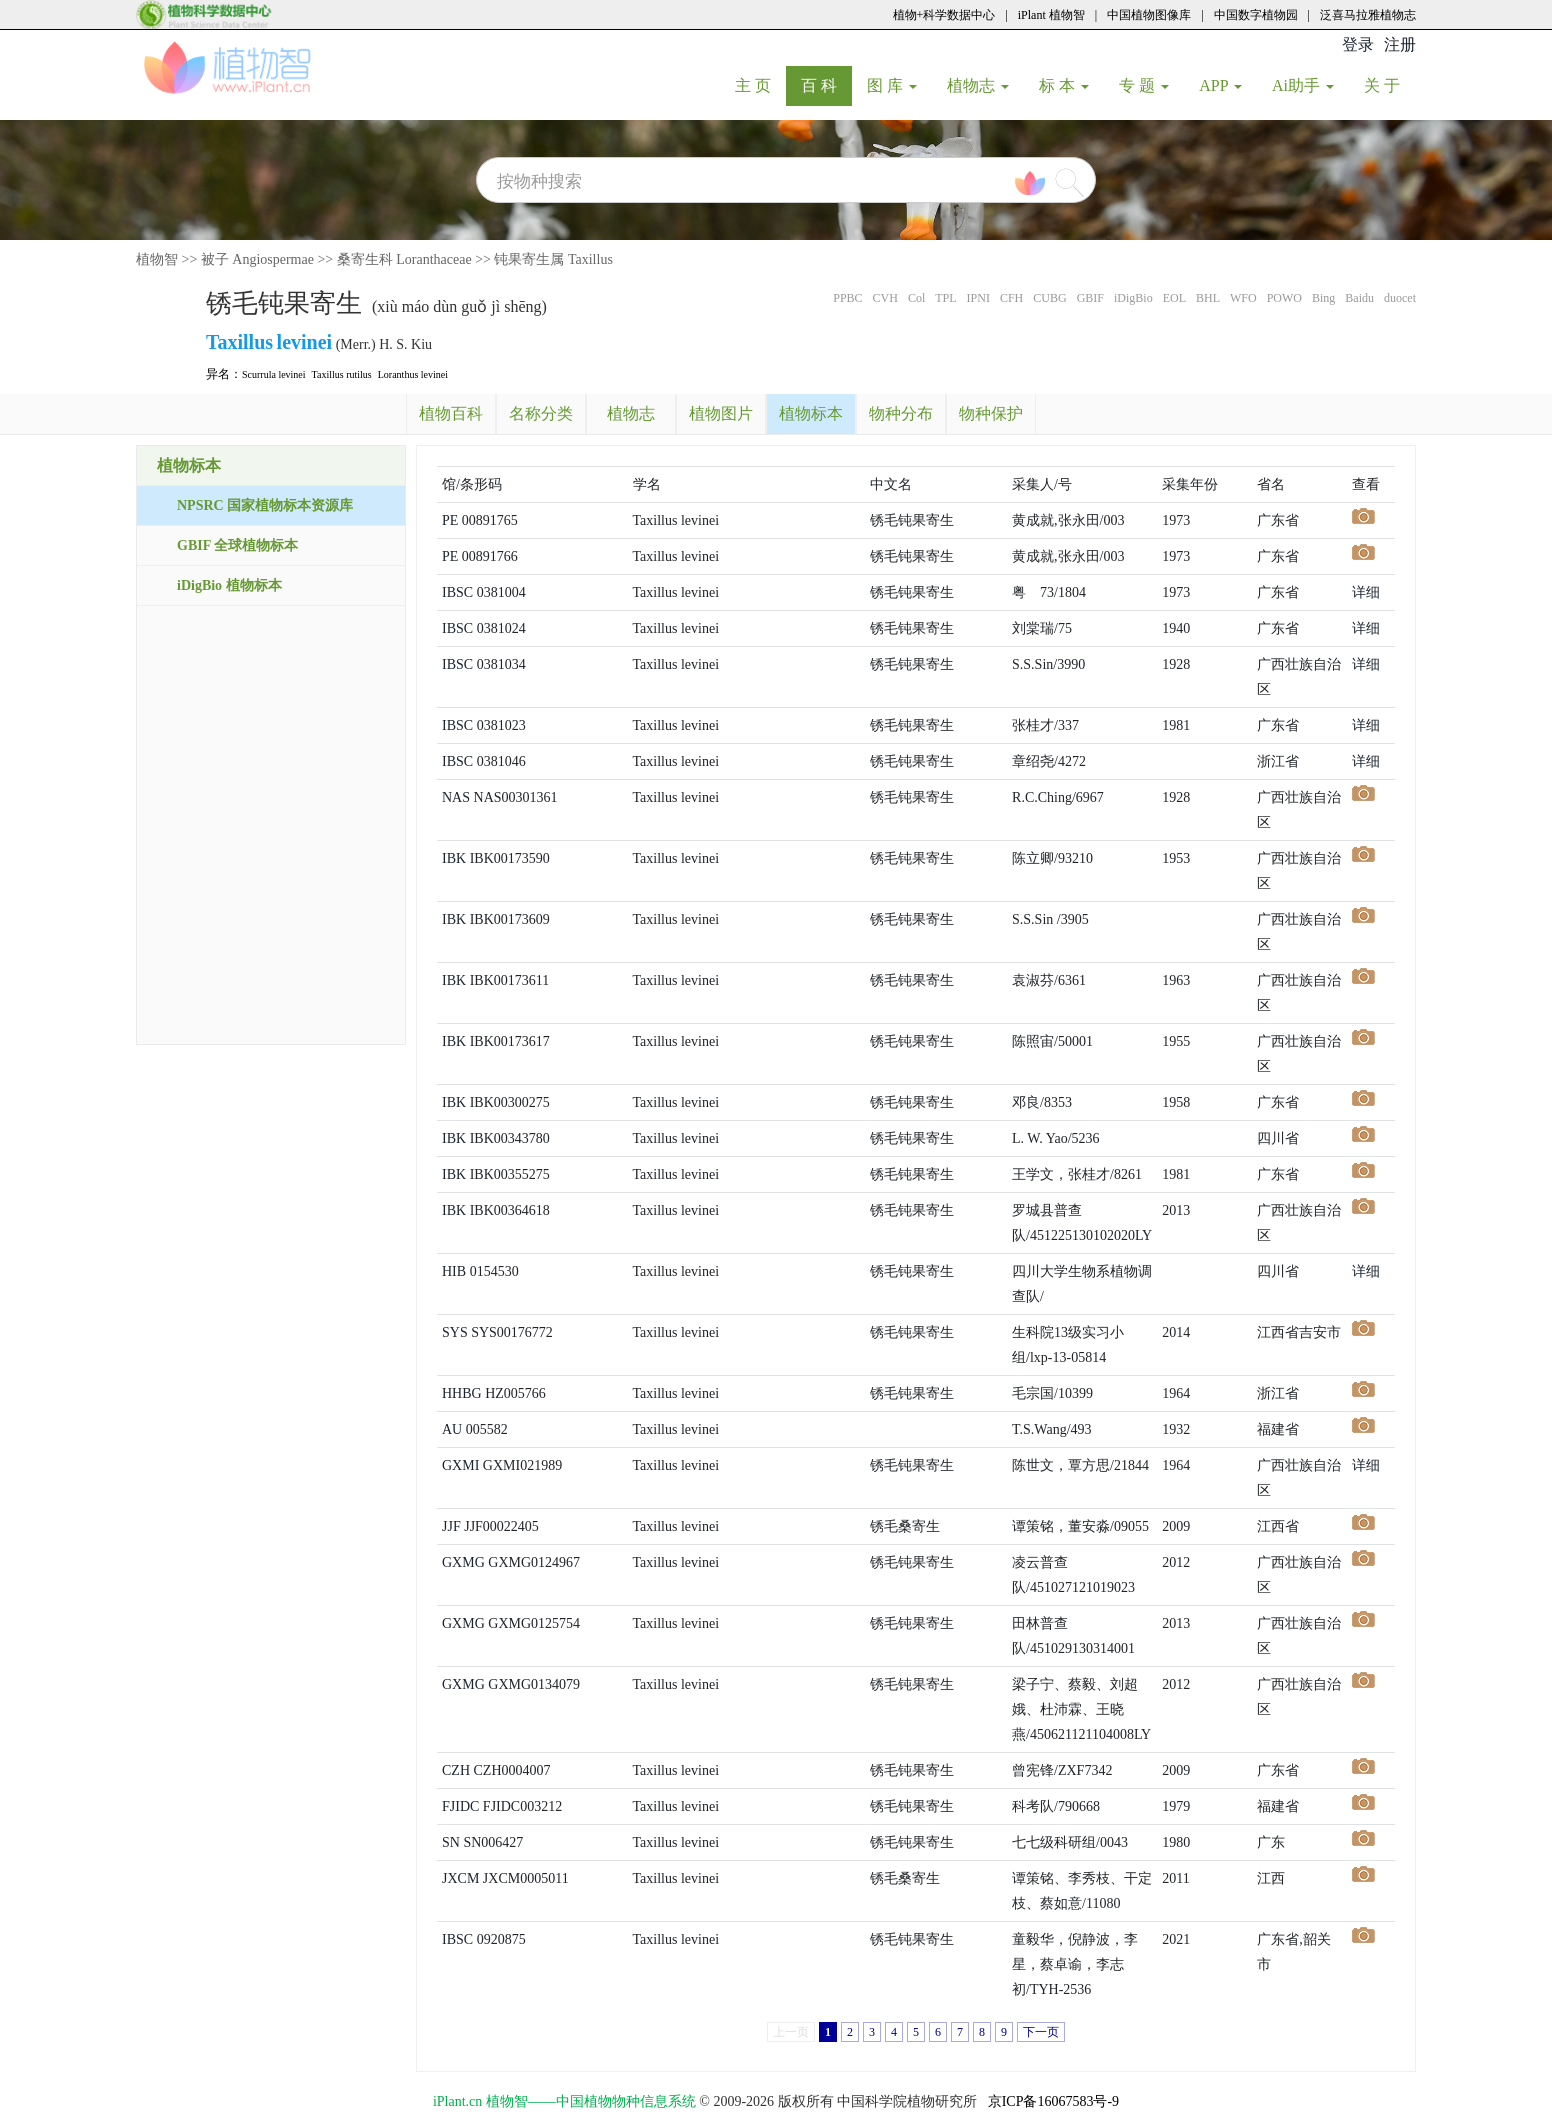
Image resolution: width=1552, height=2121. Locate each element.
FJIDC (460, 1806)
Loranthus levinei (413, 374)
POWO (1284, 298)
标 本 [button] (1064, 85)
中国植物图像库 (1149, 15)
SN (451, 1842)
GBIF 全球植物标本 (237, 545)
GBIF (1090, 298)
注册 (1400, 44)
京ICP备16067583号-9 (1053, 2101)
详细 (1366, 592)
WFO (1243, 298)
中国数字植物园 (1256, 15)
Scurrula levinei (274, 374)
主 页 (760, 85)
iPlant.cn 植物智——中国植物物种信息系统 (564, 2101)
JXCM (460, 1878)
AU (452, 1429)
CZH (456, 1770)
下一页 (1041, 2032)
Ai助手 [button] (1303, 85)
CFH (1011, 298)
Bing (1323, 298)
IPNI (978, 298)
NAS (456, 797)
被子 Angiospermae (257, 259)
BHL (1208, 298)
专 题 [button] (1144, 85)
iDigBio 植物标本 (229, 585)
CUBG (1049, 298)
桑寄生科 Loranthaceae (404, 259)
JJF (451, 1526)
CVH (885, 298)
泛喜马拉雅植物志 (1368, 15)
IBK (454, 858)
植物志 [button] (978, 85)
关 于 (1389, 85)
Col (916, 298)
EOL (1174, 298)
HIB (454, 1271)
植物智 (157, 259)
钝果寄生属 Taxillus (553, 259)
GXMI (460, 1465)
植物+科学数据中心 (944, 15)
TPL (945, 298)
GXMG (463, 1562)
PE (450, 520)
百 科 (826, 85)
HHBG (462, 1393)
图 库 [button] (892, 85)
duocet (1400, 298)
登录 (1358, 44)
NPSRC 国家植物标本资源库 (265, 505)
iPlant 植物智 (1051, 15)
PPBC (847, 298)
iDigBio (1133, 298)
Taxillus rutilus (342, 374)
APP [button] (1220, 85)
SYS (455, 1332)
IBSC (457, 592)
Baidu (1359, 298)
